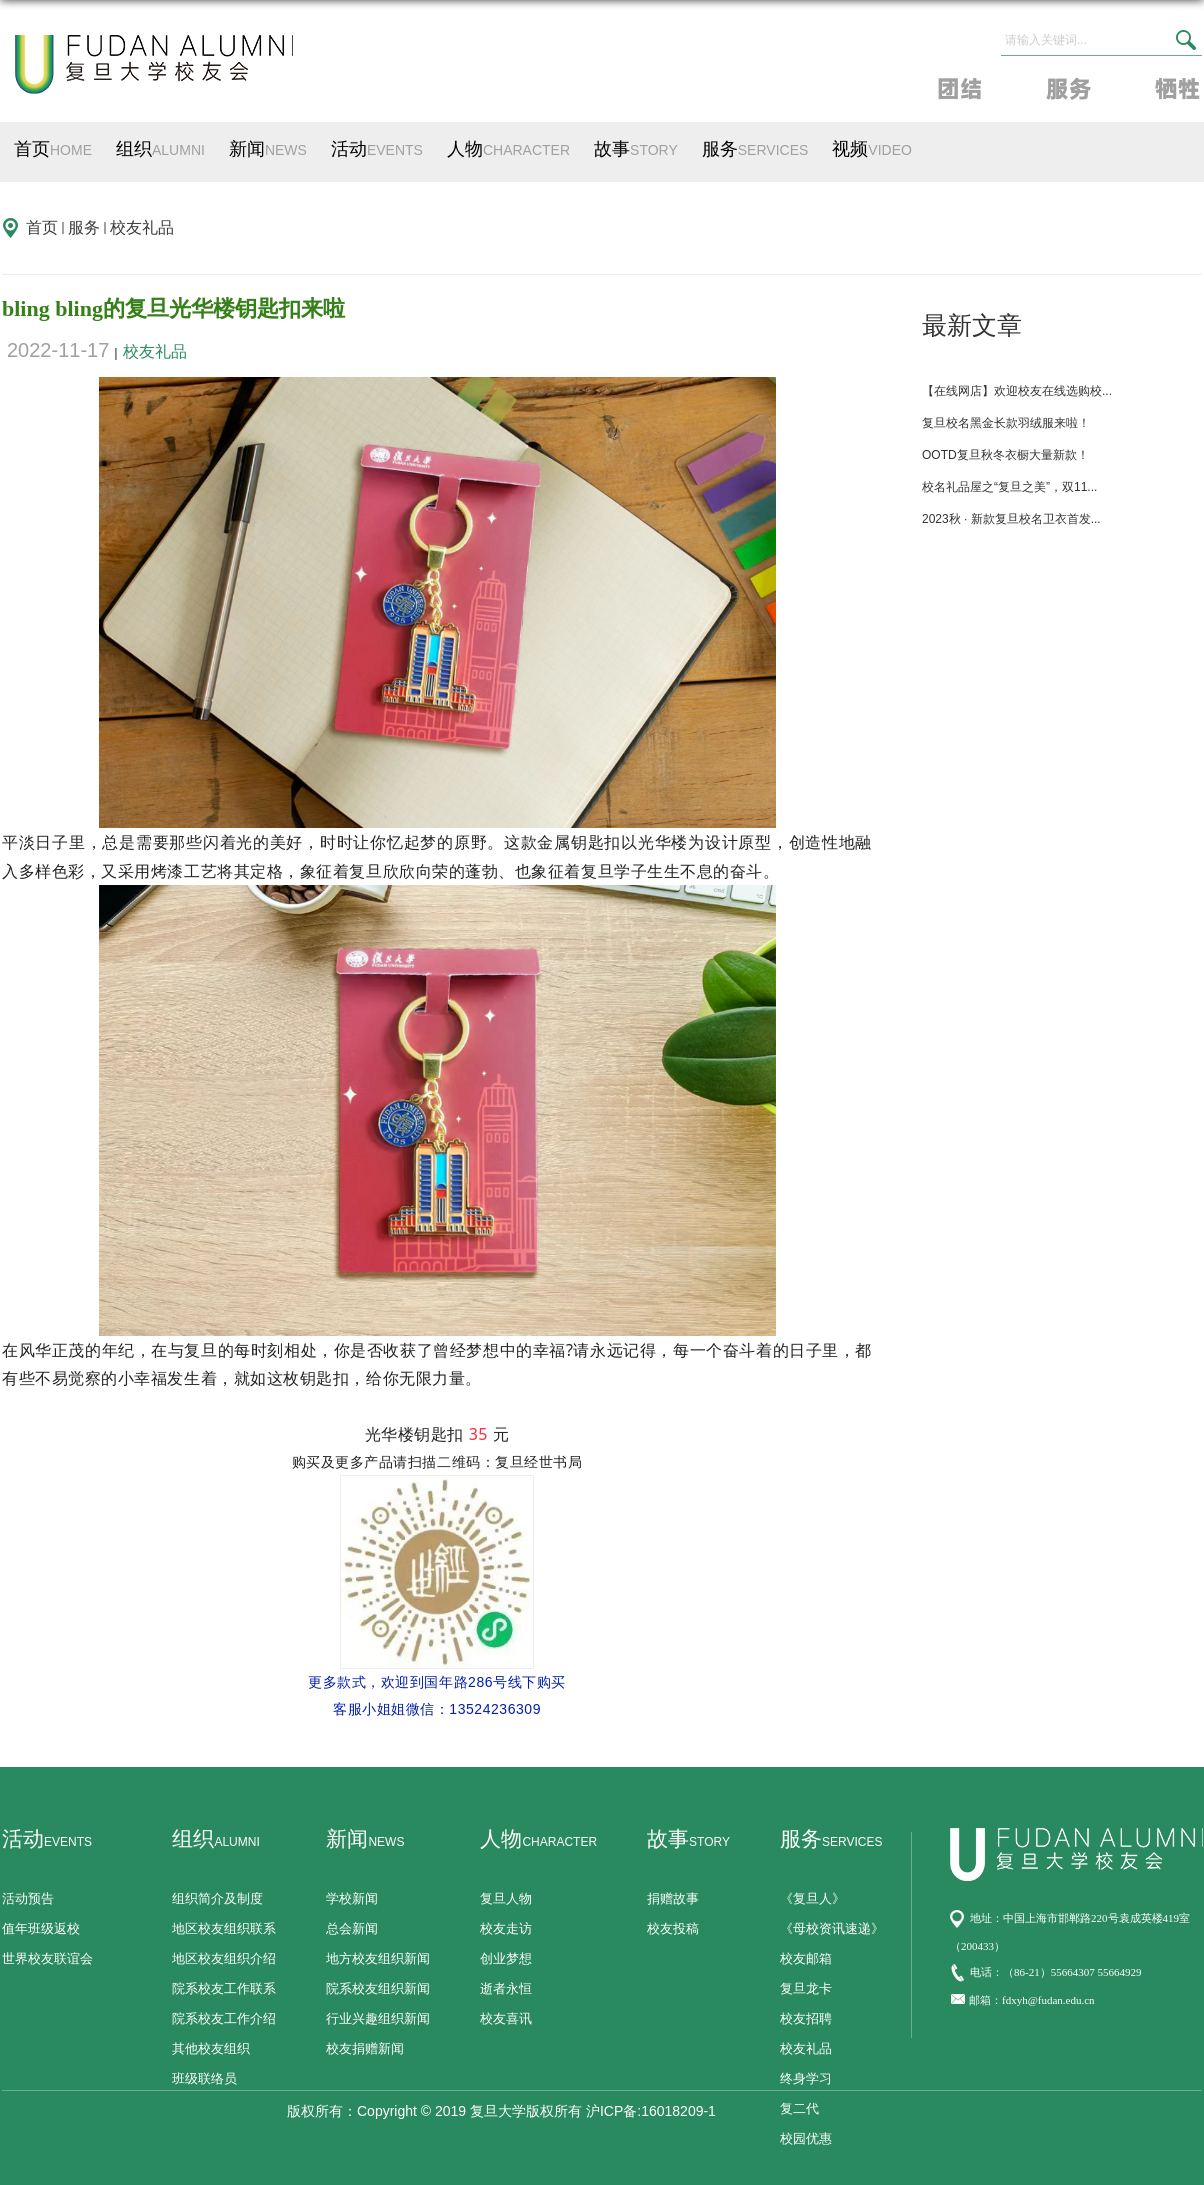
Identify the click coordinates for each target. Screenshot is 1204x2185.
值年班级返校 (41, 1928)
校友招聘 (806, 2018)
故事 (636, 149)
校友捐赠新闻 (365, 2048)
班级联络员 (204, 2078)
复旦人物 (506, 1898)
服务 (755, 149)
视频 (872, 149)
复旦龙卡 (806, 1988)
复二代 (799, 2108)
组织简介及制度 (217, 1898)
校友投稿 (673, 1928)
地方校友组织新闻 (378, 1958)
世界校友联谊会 (47, 1958)
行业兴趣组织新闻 (378, 2018)
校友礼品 (142, 227)
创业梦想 (506, 1958)
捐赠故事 (673, 1898)
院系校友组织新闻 (378, 1988)
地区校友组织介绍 (224, 1958)
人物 (508, 149)
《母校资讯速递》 (832, 1928)
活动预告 (28, 1898)
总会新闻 (352, 1928)
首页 (53, 149)
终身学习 (806, 2078)
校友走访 (506, 1928)
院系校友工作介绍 (224, 2018)
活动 (377, 149)
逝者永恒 (506, 1988)
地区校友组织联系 (224, 1928)
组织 (160, 149)
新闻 (268, 149)
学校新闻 (352, 1898)
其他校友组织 (211, 2048)
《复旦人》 (812, 1898)
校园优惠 (806, 2138)
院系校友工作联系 (224, 1988)
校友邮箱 (806, 1958)
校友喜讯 (506, 2018)
